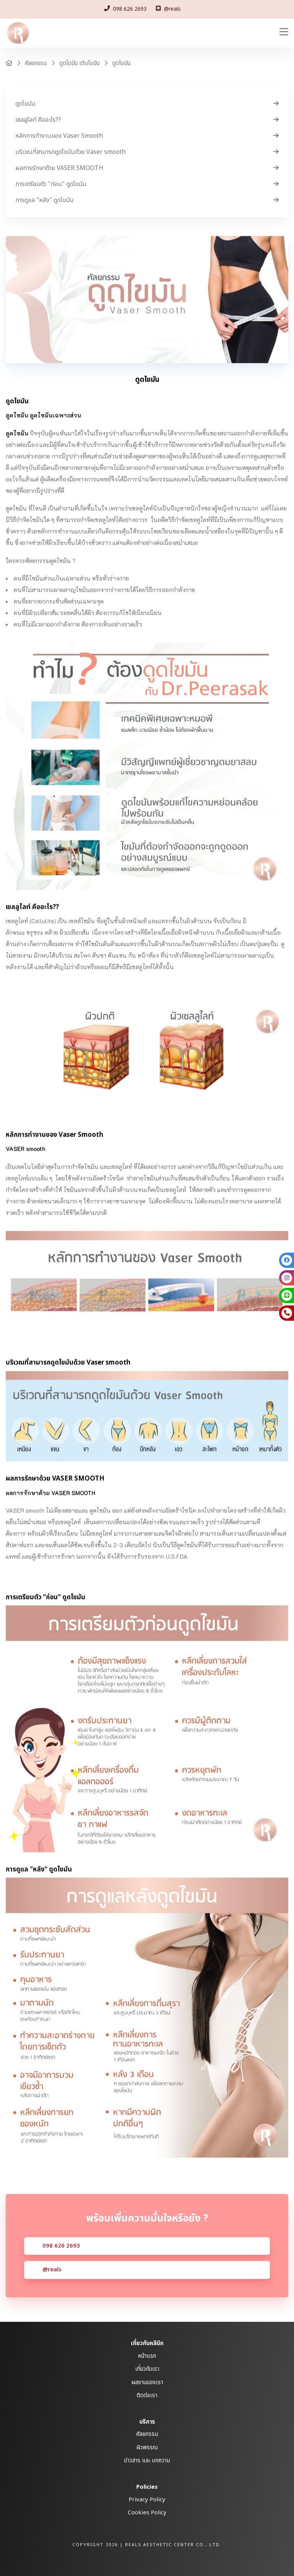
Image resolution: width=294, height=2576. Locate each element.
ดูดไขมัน (121, 63)
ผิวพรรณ (147, 2447)
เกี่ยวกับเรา (147, 2369)
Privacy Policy (147, 2499)
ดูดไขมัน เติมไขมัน (79, 63)
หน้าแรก (147, 2356)
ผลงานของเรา (147, 2382)
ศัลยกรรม (36, 63)
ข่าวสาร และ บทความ (147, 2460)
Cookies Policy (147, 2512)
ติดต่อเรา (147, 2395)
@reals (52, 2288)
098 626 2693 (61, 2263)
